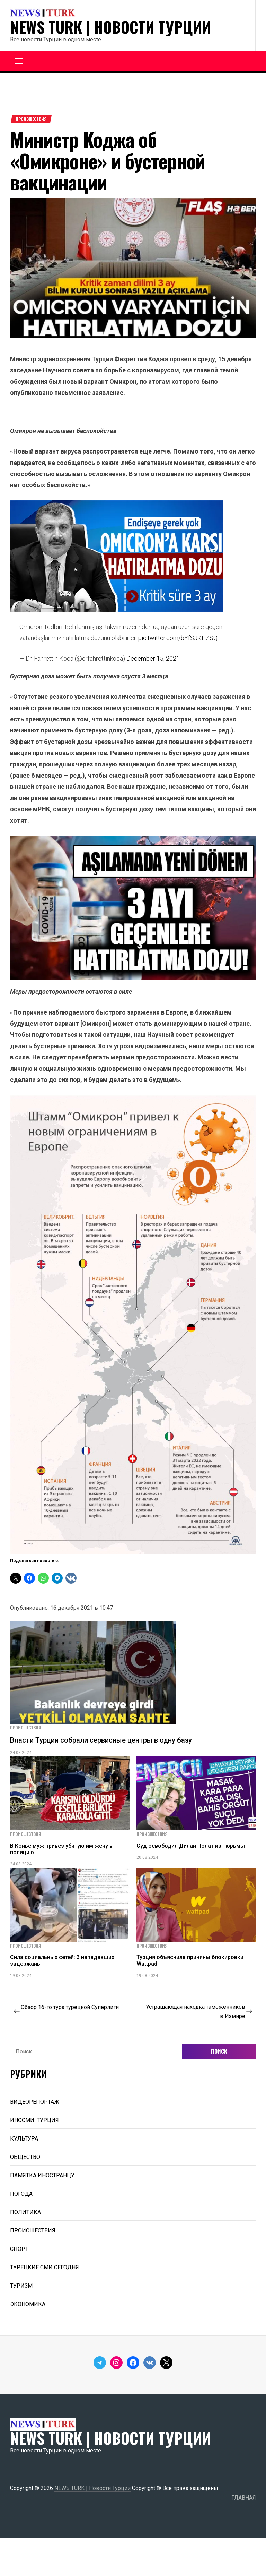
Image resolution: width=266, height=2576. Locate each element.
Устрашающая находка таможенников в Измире (195, 2011)
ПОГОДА (21, 2194)
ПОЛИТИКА (25, 2212)
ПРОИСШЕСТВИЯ (31, 119)
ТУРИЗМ (21, 2285)
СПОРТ (19, 2249)
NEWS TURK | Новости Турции (110, 27)
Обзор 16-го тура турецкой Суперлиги (70, 2007)
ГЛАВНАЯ (243, 2497)
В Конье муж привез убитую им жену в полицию (61, 1849)
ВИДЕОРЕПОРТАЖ (34, 2102)
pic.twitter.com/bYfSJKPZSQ (178, 638)
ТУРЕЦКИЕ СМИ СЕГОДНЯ (44, 2267)
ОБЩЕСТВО (25, 2157)
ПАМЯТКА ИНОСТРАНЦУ (42, 2175)
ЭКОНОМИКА (27, 2304)
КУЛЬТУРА (24, 2138)
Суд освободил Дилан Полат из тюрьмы (190, 1845)
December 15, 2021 (153, 658)
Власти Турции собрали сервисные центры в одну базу (101, 1740)
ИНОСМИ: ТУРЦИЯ (34, 2120)
